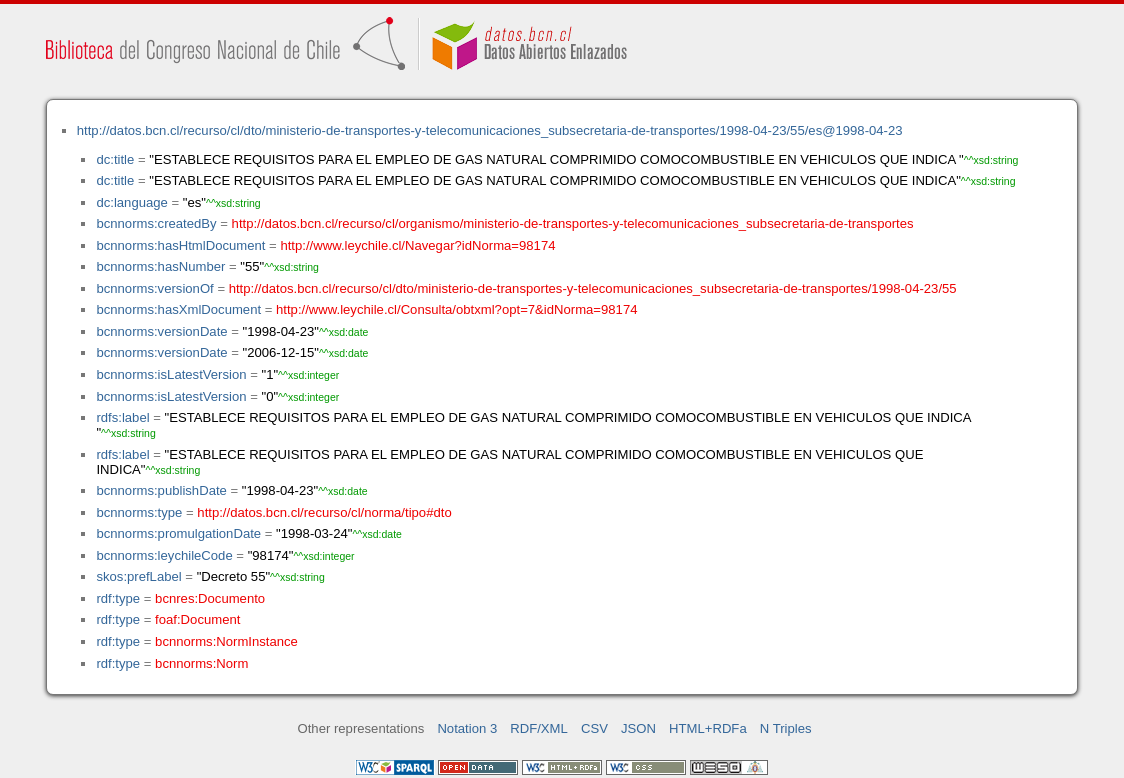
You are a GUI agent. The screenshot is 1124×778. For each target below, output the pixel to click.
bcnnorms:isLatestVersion (171, 374)
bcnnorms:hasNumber (160, 266)
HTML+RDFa (708, 728)
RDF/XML (539, 728)
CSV (594, 728)
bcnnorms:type (139, 512)
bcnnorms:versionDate (161, 331)
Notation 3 (467, 728)
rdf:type (118, 598)
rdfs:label (122, 417)
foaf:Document (197, 619)
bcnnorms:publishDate (161, 490)
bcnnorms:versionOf (154, 288)
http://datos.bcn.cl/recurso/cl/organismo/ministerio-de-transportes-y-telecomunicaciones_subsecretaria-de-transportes (573, 223)
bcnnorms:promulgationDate (178, 533)
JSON (638, 728)
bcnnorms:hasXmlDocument (178, 309)
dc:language (131, 202)
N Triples (786, 728)
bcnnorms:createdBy (156, 223)
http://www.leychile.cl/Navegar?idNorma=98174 (417, 245)
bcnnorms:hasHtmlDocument (180, 245)
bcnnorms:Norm (201, 663)
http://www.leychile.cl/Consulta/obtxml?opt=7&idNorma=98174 (456, 309)
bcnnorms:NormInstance (226, 641)
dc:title (115, 159)
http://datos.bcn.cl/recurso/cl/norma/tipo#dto (324, 512)
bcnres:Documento (210, 598)
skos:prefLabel (138, 576)
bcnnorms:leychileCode (164, 555)
